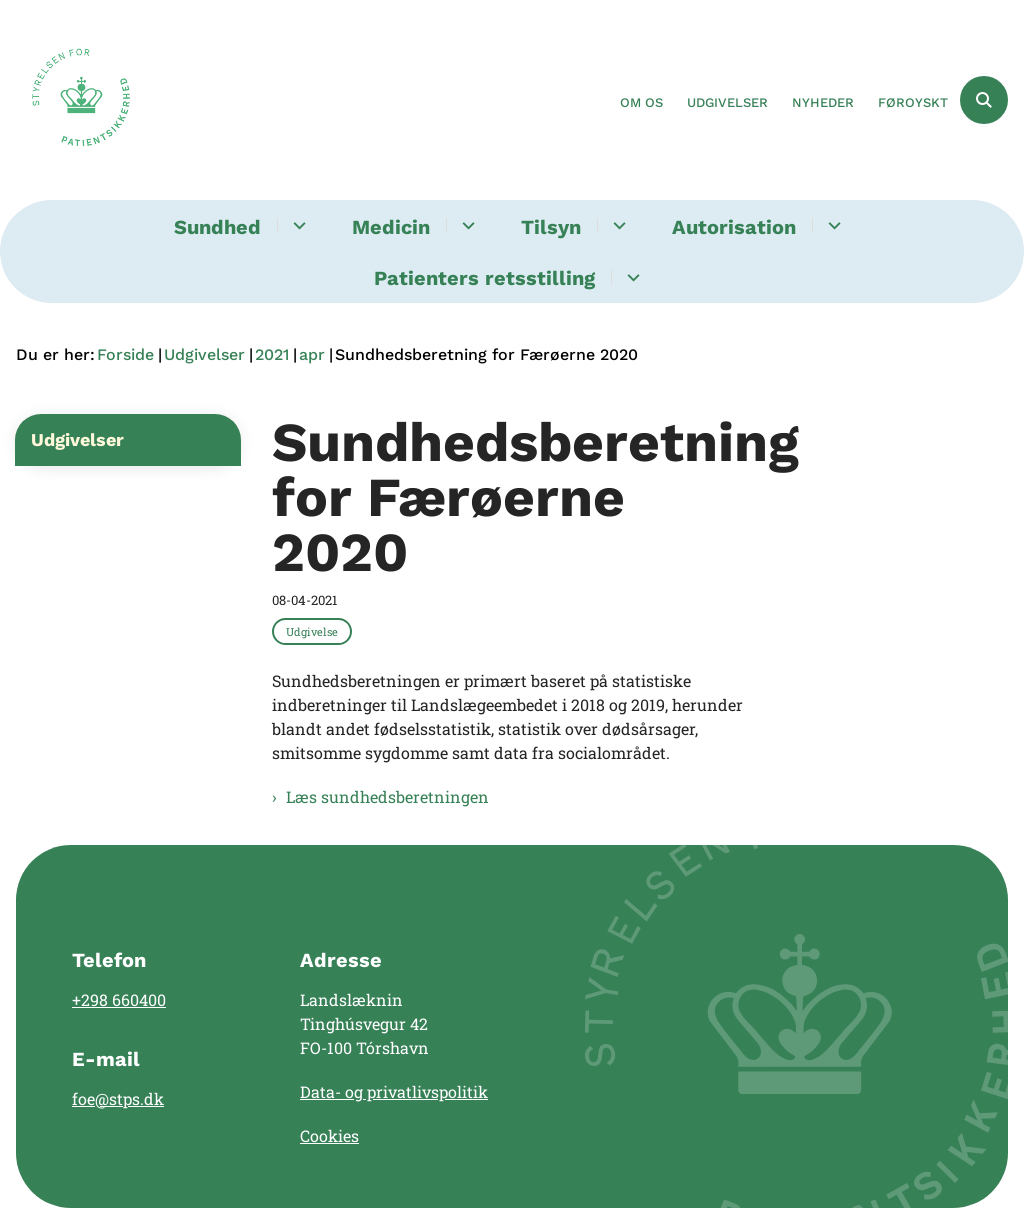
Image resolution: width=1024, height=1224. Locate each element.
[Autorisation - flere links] (831, 225)
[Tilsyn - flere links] (616, 225)
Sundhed (217, 227)
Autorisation (734, 227)
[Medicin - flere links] (465, 225)
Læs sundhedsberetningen (387, 796)
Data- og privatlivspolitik (394, 1091)
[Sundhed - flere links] (296, 225)
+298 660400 (119, 999)
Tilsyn (551, 227)
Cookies (329, 1135)
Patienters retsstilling (484, 278)
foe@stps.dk (118, 1098)
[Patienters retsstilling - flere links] (630, 277)
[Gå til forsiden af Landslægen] (73, 100)
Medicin (391, 227)
